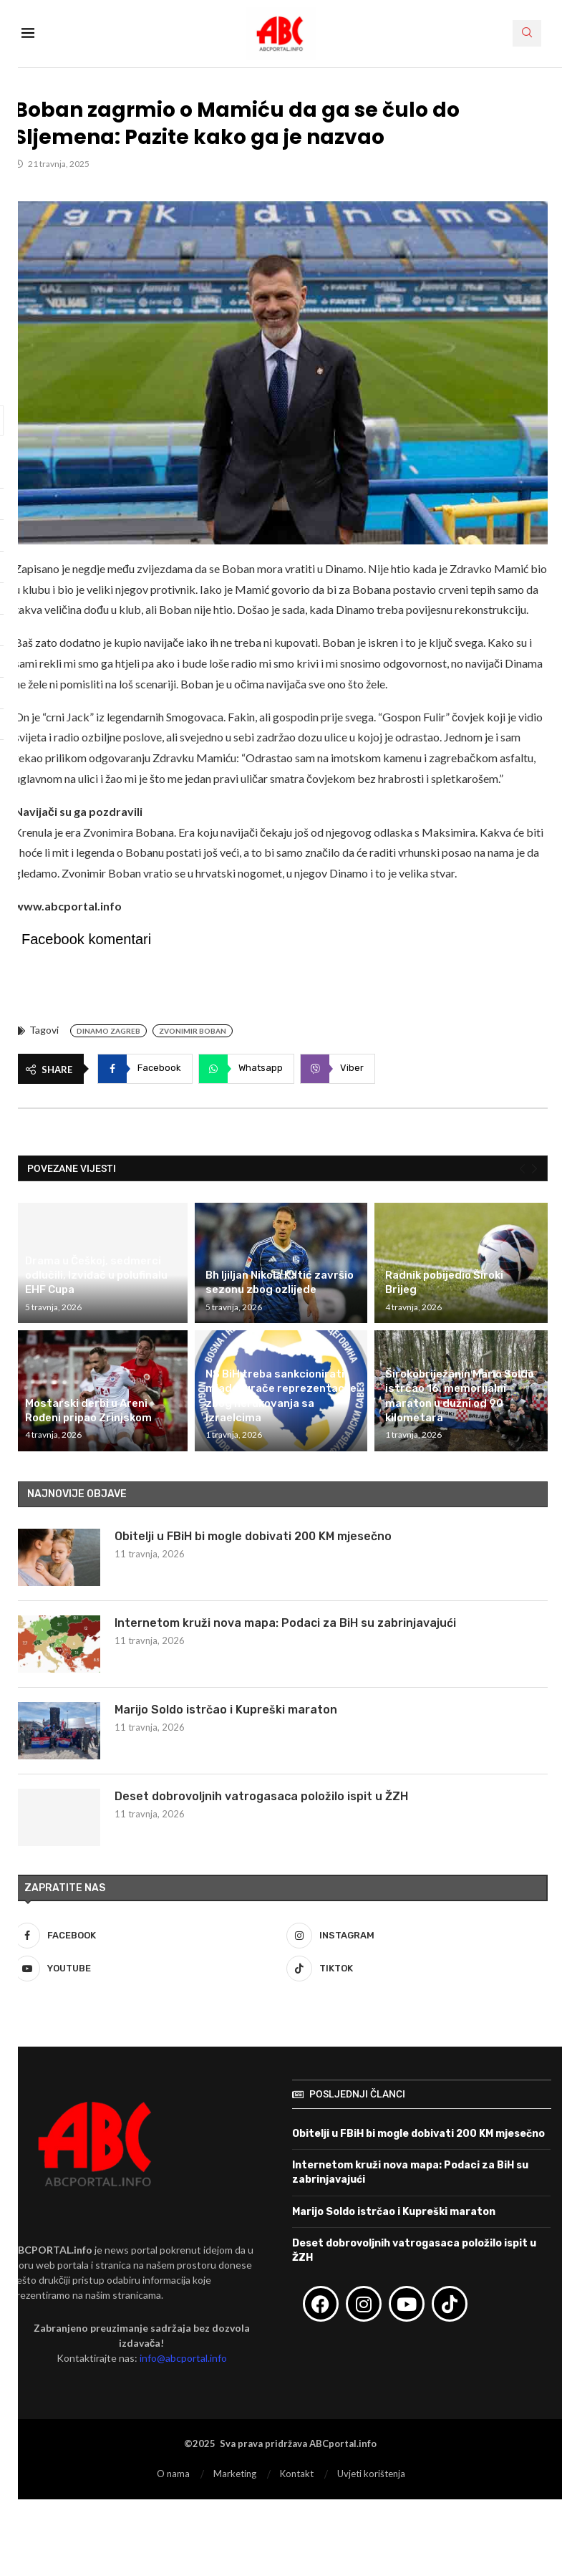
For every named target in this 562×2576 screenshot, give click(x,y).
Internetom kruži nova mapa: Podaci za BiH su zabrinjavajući (285, 1623)
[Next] (534, 1168)
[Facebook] (145, 1935)
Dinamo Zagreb (108, 1031)
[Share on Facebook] (145, 1069)
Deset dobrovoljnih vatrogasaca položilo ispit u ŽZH (261, 1796)
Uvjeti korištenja (371, 2473)
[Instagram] (417, 1935)
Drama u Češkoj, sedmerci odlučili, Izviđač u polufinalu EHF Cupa (96, 1275)
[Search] (527, 33)
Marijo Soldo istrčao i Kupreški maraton (226, 1709)
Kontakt (297, 2473)
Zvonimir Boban (192, 1031)
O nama (173, 2473)
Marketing (234, 2473)
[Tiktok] (417, 1968)
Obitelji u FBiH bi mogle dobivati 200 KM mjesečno (253, 1536)
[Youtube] (145, 1968)
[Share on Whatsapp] (246, 1069)
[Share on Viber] (337, 1069)
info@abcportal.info (183, 2358)
